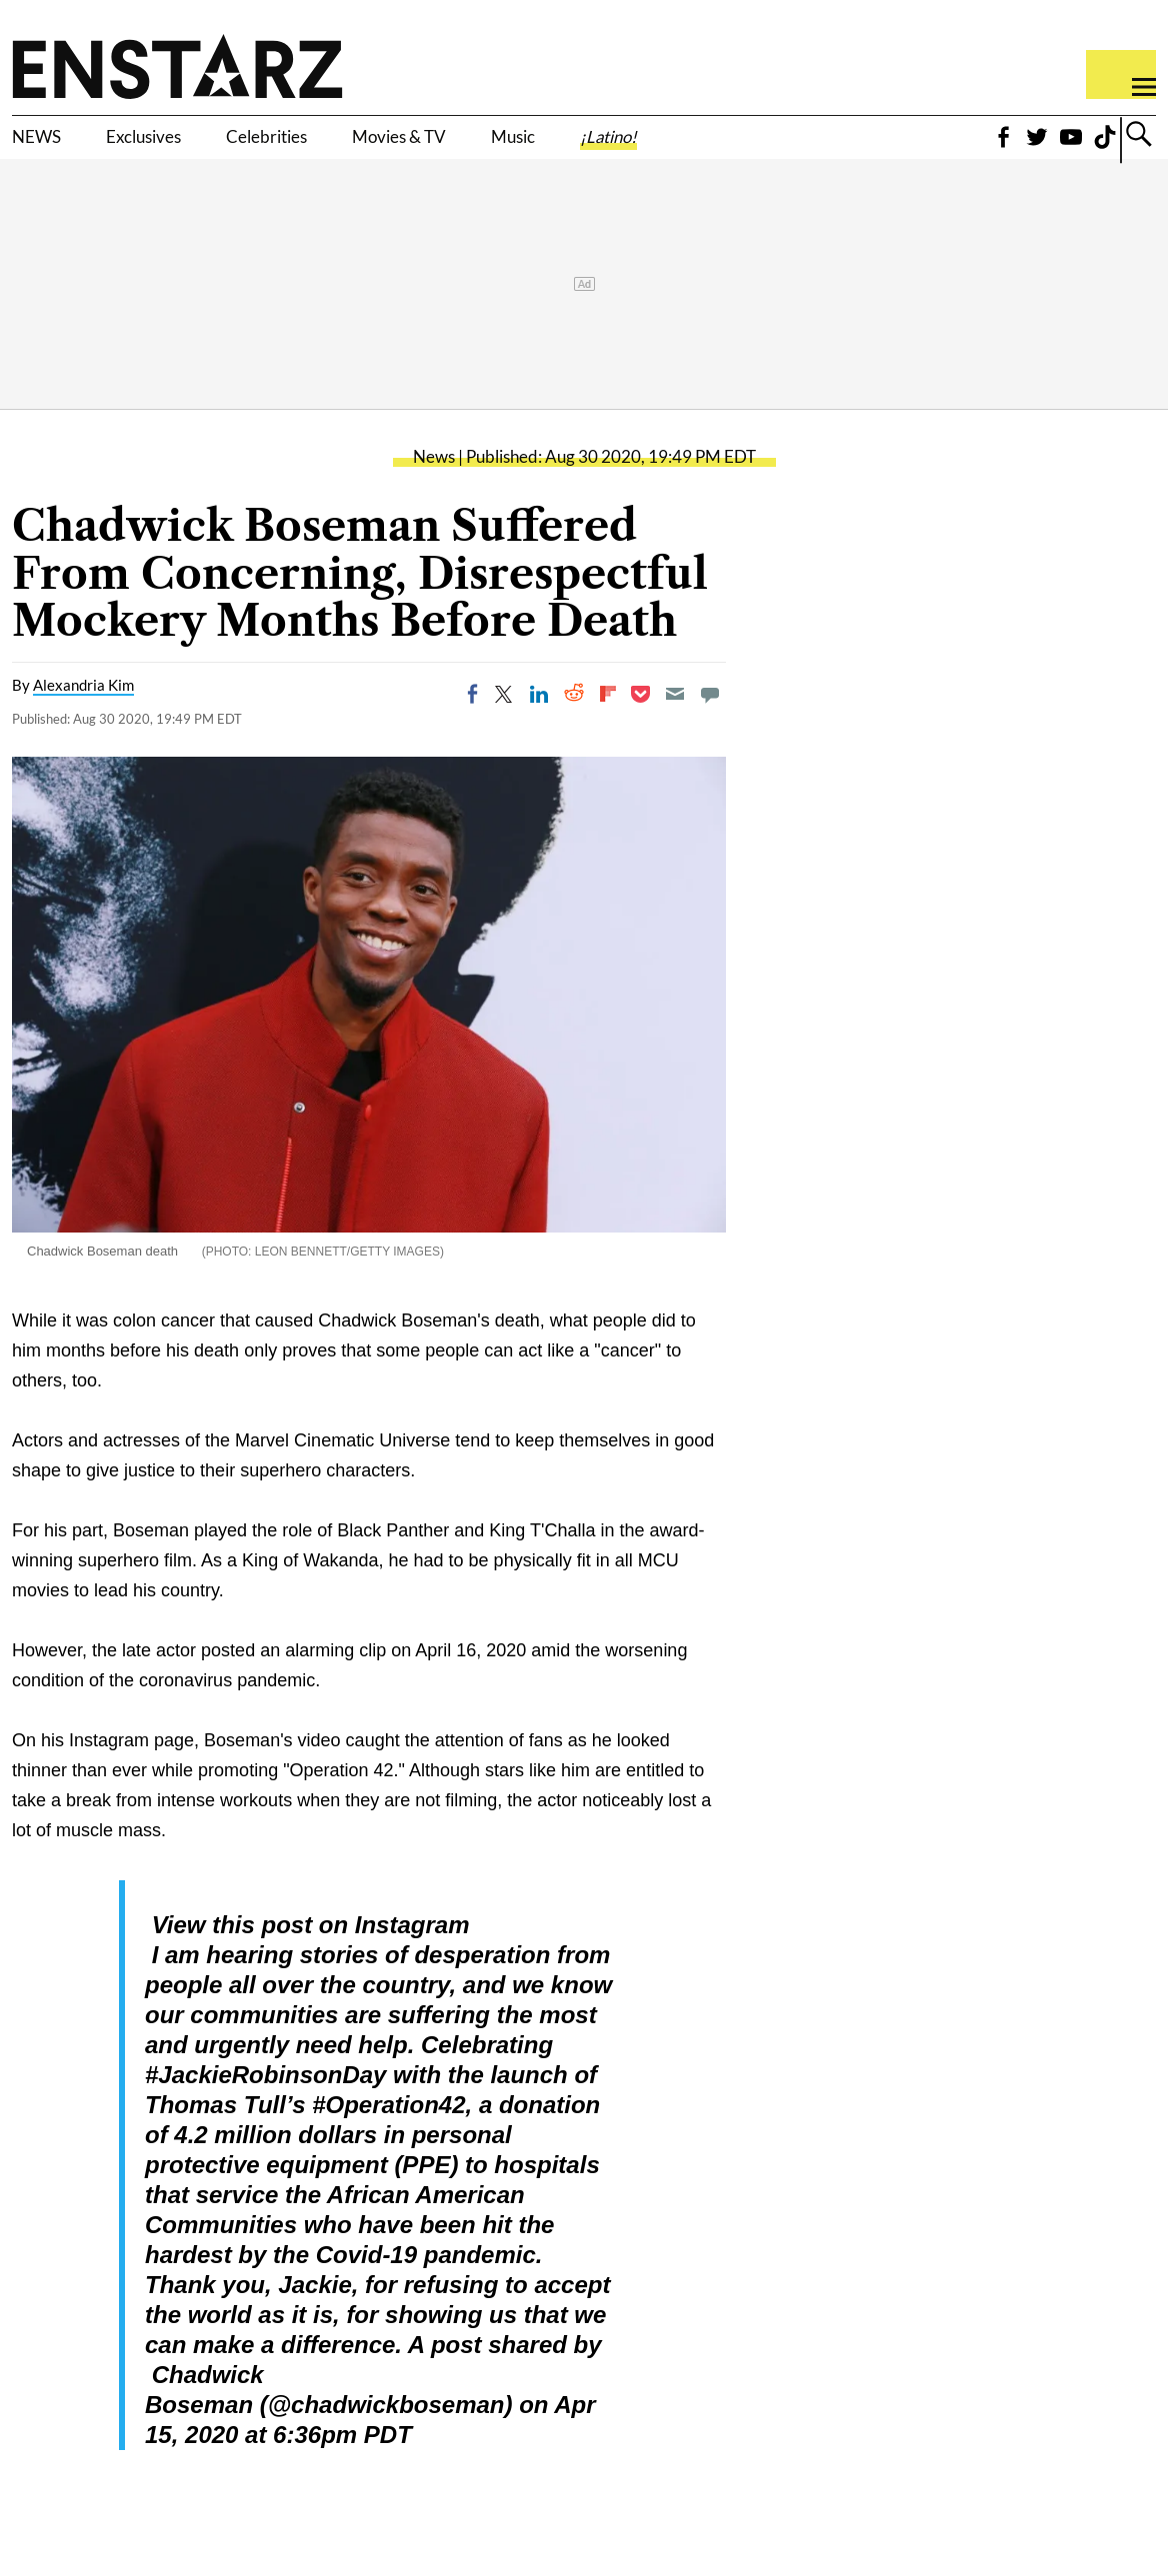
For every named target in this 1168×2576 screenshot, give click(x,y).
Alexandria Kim (83, 716)
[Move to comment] (710, 725)
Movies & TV (524, 147)
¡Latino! (795, 147)
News (434, 487)
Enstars (177, 66)
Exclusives (185, 147)
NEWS (47, 147)
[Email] (675, 725)
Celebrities (348, 147)
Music (672, 147)
